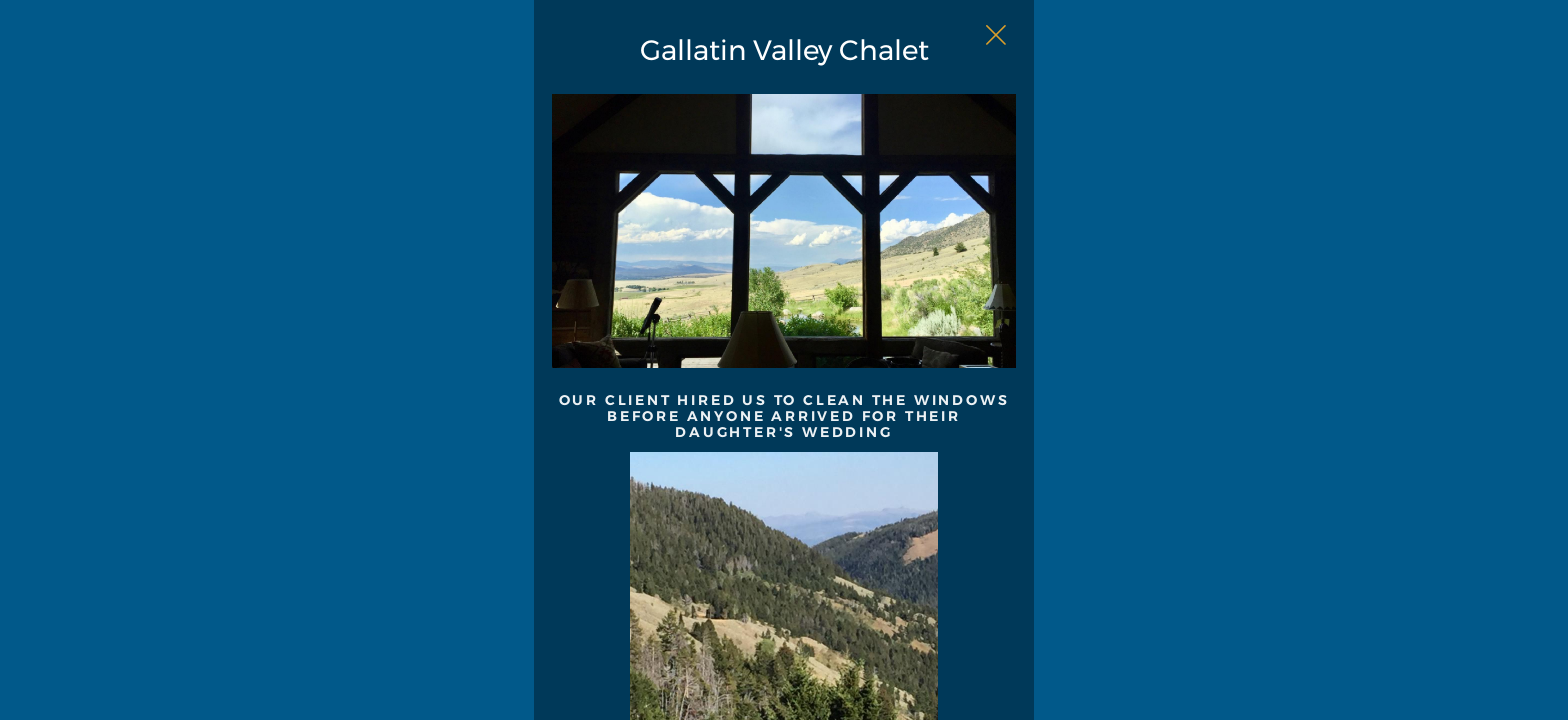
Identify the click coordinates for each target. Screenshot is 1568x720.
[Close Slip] (1200, 56)
